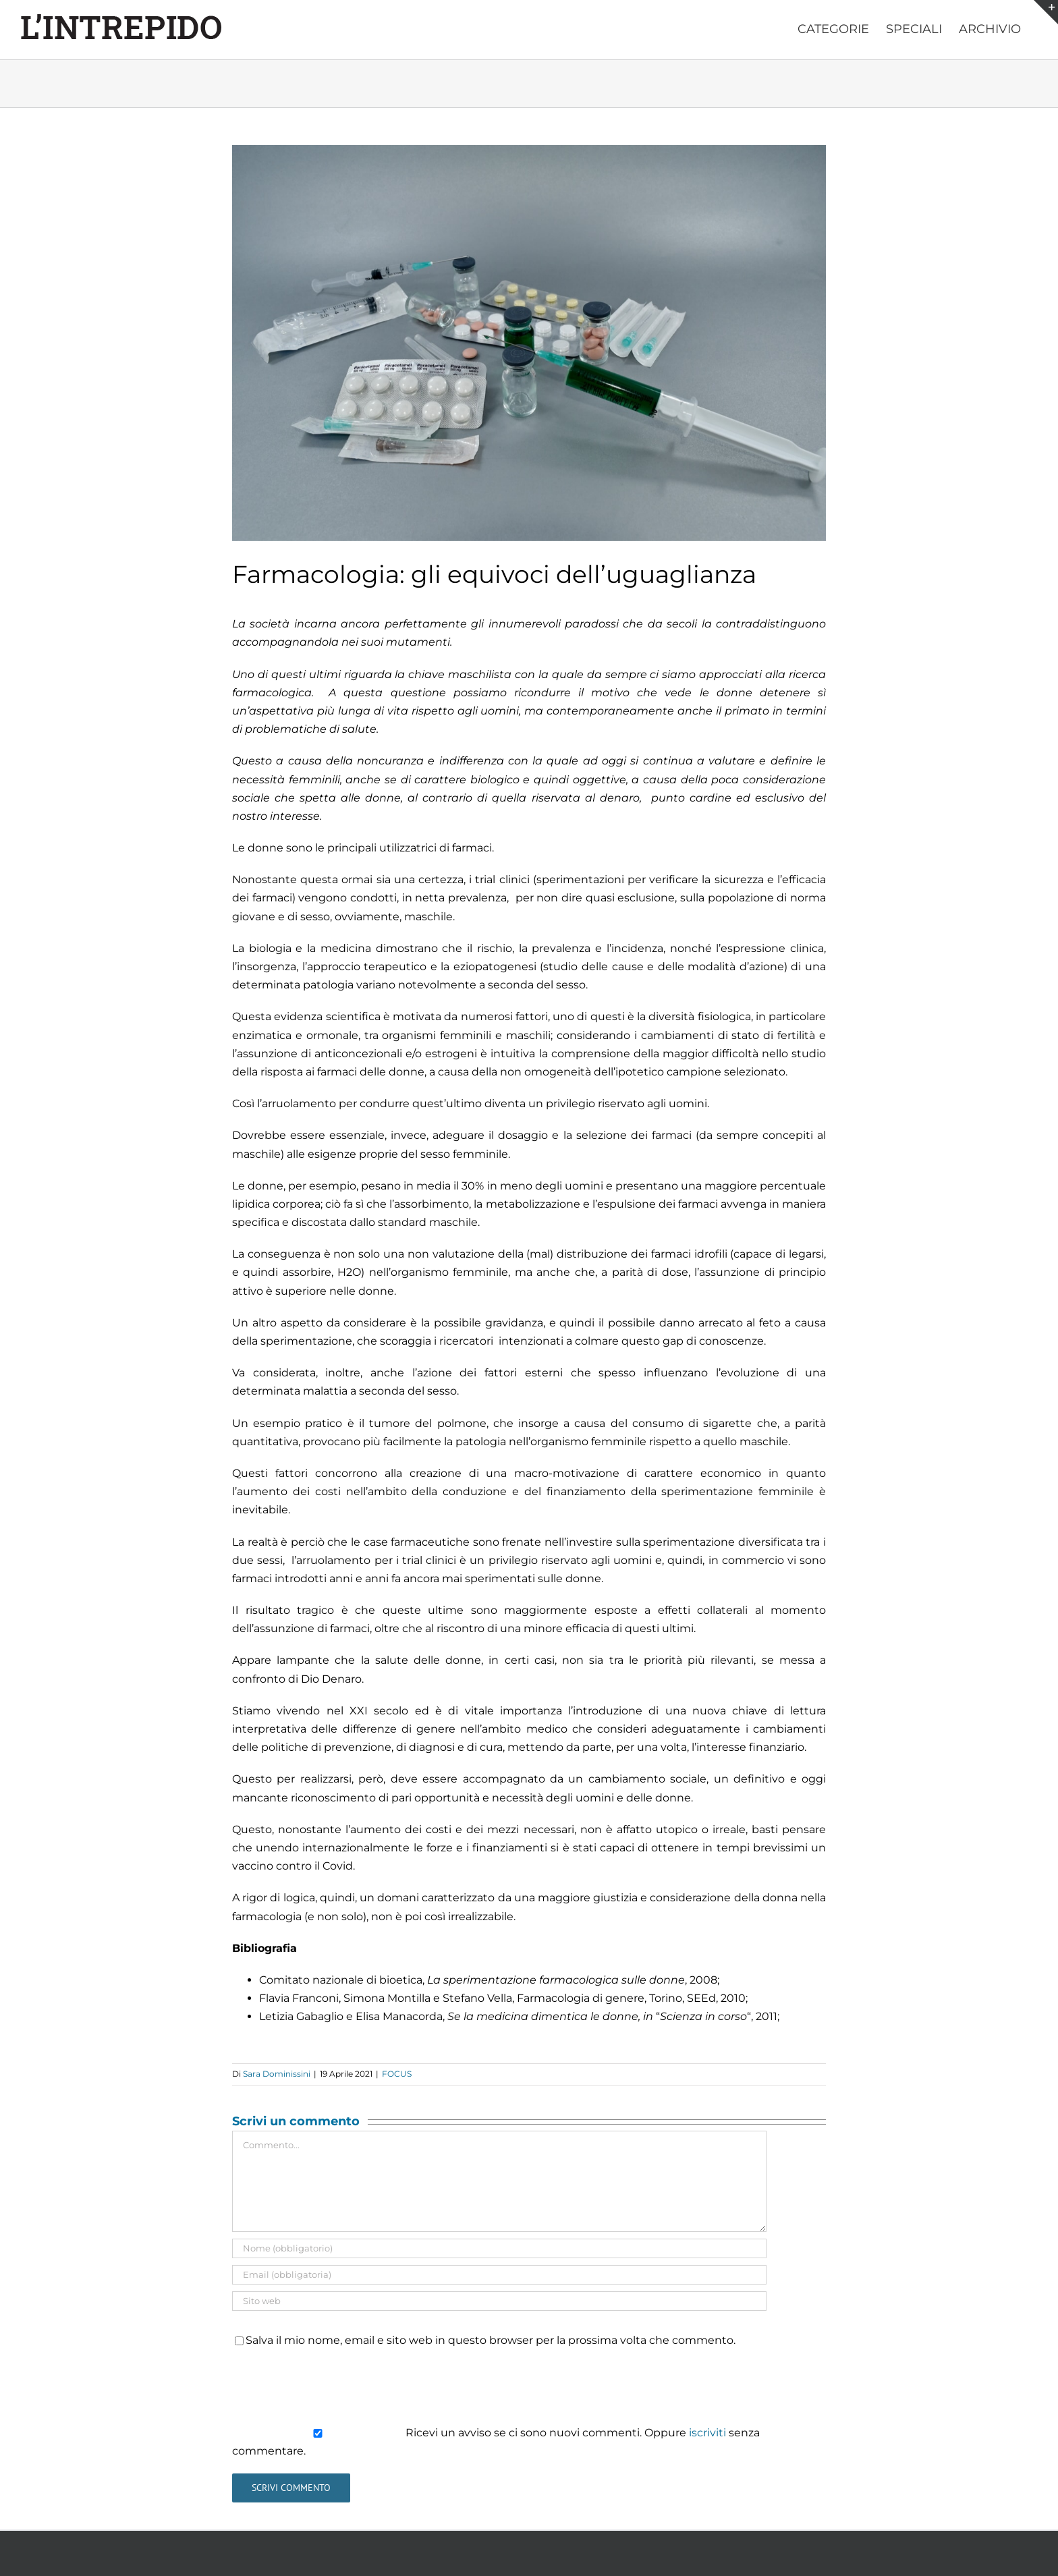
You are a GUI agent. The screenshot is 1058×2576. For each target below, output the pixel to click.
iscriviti (707, 2432)
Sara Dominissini (276, 2074)
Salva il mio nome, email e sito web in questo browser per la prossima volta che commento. (490, 2340)
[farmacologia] (529, 343)
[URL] (499, 2301)
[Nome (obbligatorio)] (499, 2248)
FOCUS (397, 2074)
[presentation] (334, 2386)
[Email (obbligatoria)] (499, 2275)
